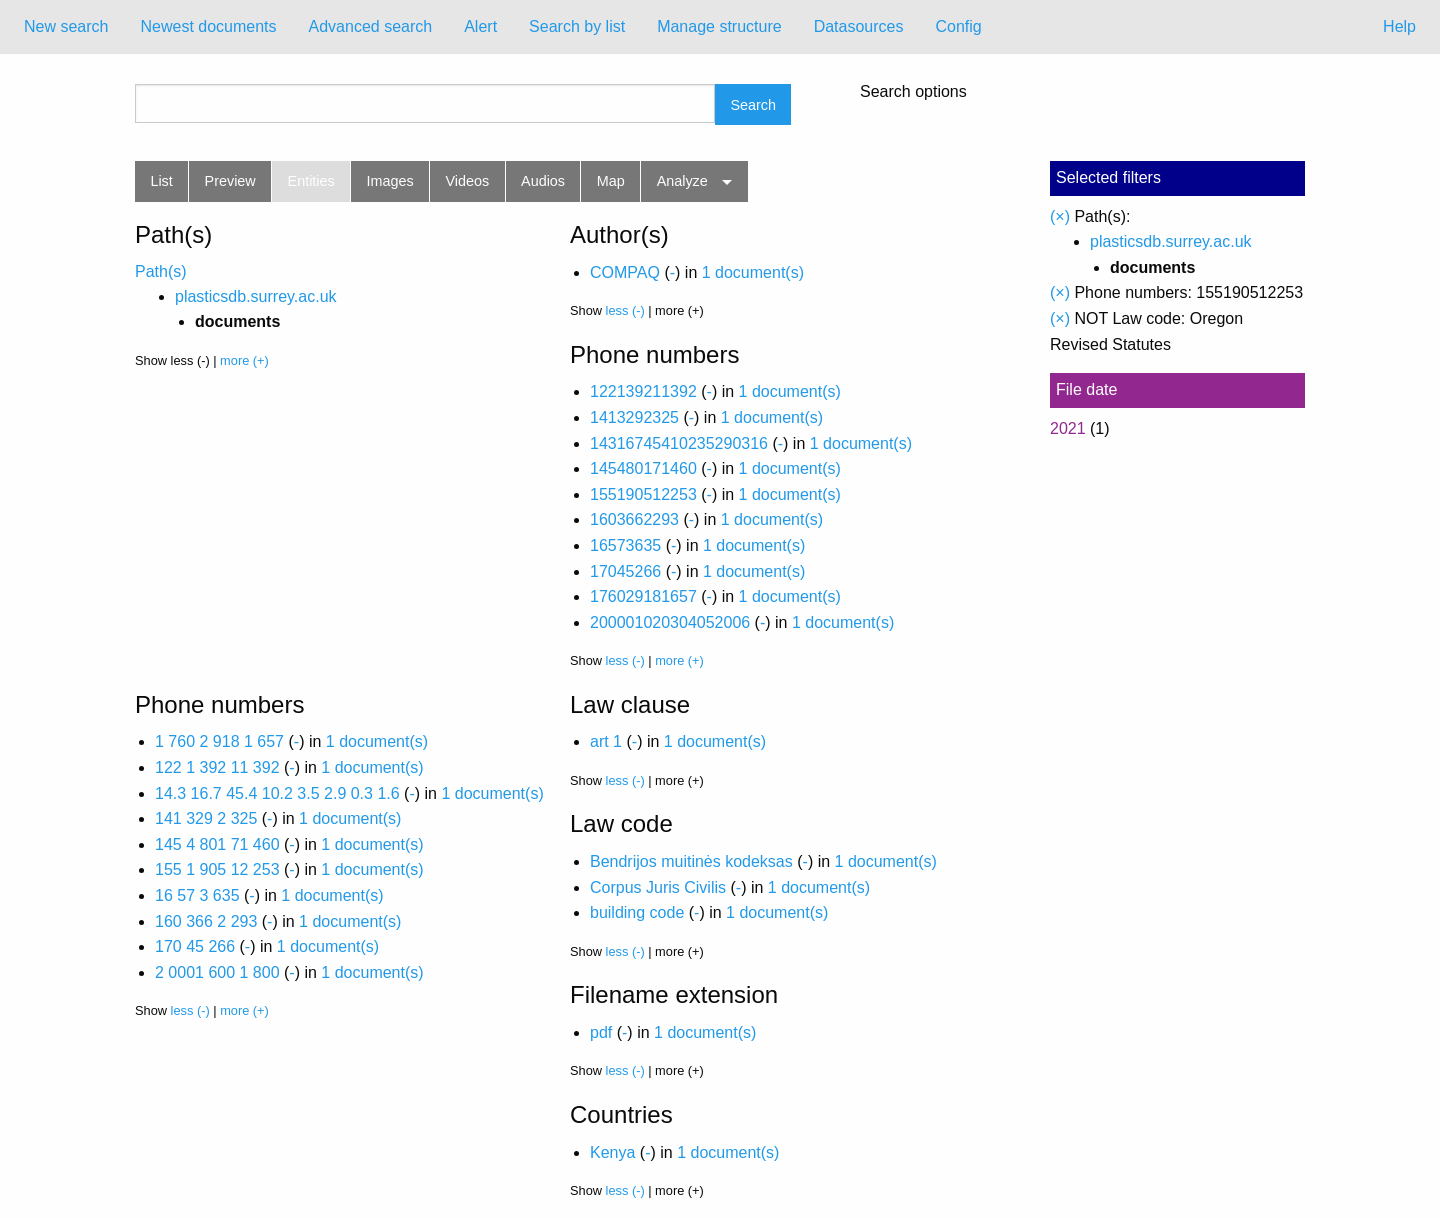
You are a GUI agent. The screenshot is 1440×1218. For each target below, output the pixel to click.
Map (611, 181)
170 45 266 (195, 946)
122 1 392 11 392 (217, 767)
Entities (311, 181)
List (161, 181)
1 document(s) (753, 272)
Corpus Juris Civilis (658, 887)
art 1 (606, 741)
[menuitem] (66, 27)
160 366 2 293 (206, 921)
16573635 (625, 545)
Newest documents (208, 26)
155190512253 (643, 494)
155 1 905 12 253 (217, 869)
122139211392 (643, 391)
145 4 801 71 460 (217, 844)
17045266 (625, 571)
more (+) (244, 360)
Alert (480, 26)
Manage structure (719, 26)
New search (66, 26)
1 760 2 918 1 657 (219, 741)
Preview (230, 181)
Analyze (682, 181)
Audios (543, 181)
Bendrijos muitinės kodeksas (691, 861)
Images (390, 181)
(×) (1060, 216)
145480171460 (643, 468)
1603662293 (634, 519)
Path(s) (161, 271)
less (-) (625, 310)
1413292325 (634, 417)
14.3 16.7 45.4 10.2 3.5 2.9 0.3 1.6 (277, 793)
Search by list (577, 26)
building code (637, 912)
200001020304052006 (670, 622)
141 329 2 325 (206, 818)
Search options (913, 92)
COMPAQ (625, 272)
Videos (468, 181)
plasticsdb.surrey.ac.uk (256, 296)
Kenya (612, 1152)
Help (1399, 26)
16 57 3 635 (197, 895)
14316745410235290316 (679, 443)
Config (958, 26)
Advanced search (371, 26)
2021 (1068, 428)
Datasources (859, 26)
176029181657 (643, 596)
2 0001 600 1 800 (217, 972)
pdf (601, 1032)
